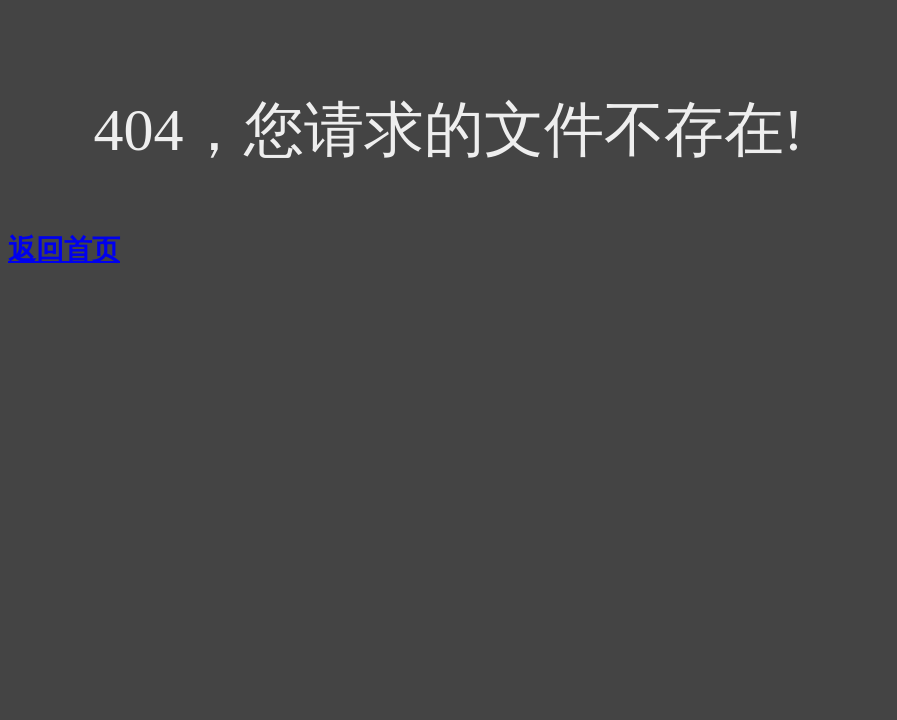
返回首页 (64, 249)
